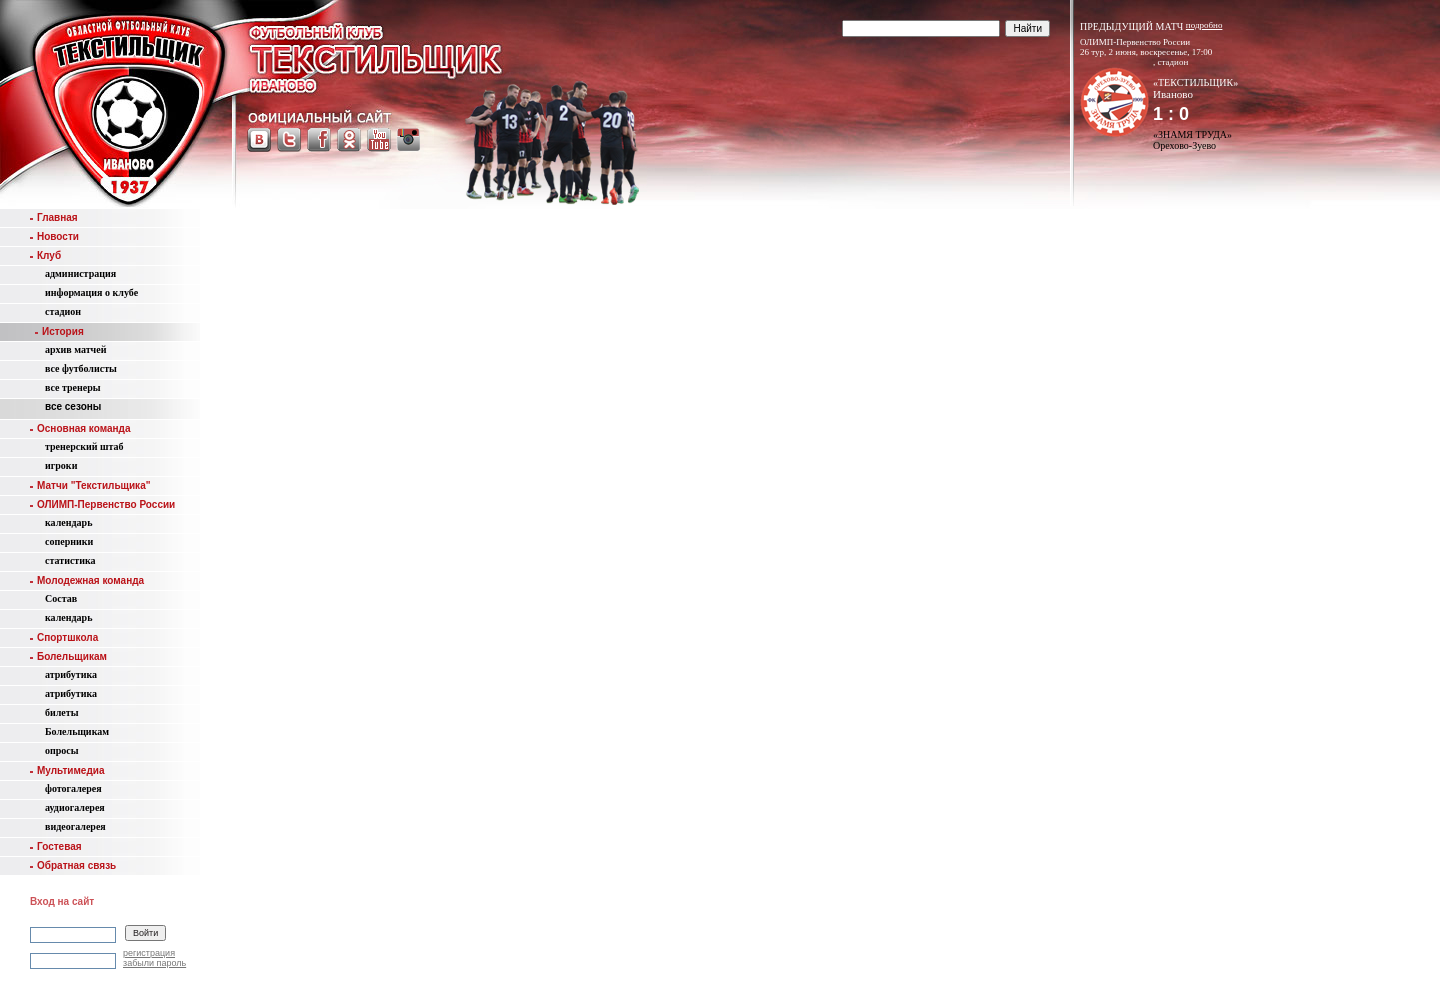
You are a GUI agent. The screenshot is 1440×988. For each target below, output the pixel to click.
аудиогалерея (75, 807)
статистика (70, 560)
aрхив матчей (75, 349)
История (59, 331)
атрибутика (71, 674)
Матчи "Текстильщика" (90, 485)
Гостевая (56, 846)
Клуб (45, 255)
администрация (80, 273)
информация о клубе (91, 292)
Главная (54, 217)
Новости (54, 236)
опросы (62, 750)
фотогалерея (73, 788)
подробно (1204, 25)
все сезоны (73, 406)
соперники (69, 541)
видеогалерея (75, 826)
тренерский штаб (84, 446)
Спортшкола (64, 637)
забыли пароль (154, 963)
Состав (61, 598)
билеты (62, 712)
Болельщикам (68, 656)
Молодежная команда (87, 580)
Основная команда (80, 428)
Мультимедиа (67, 770)
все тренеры (73, 387)
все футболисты (81, 368)
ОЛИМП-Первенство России (102, 504)
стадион (63, 311)
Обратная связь (73, 865)
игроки (61, 465)
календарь (68, 522)
